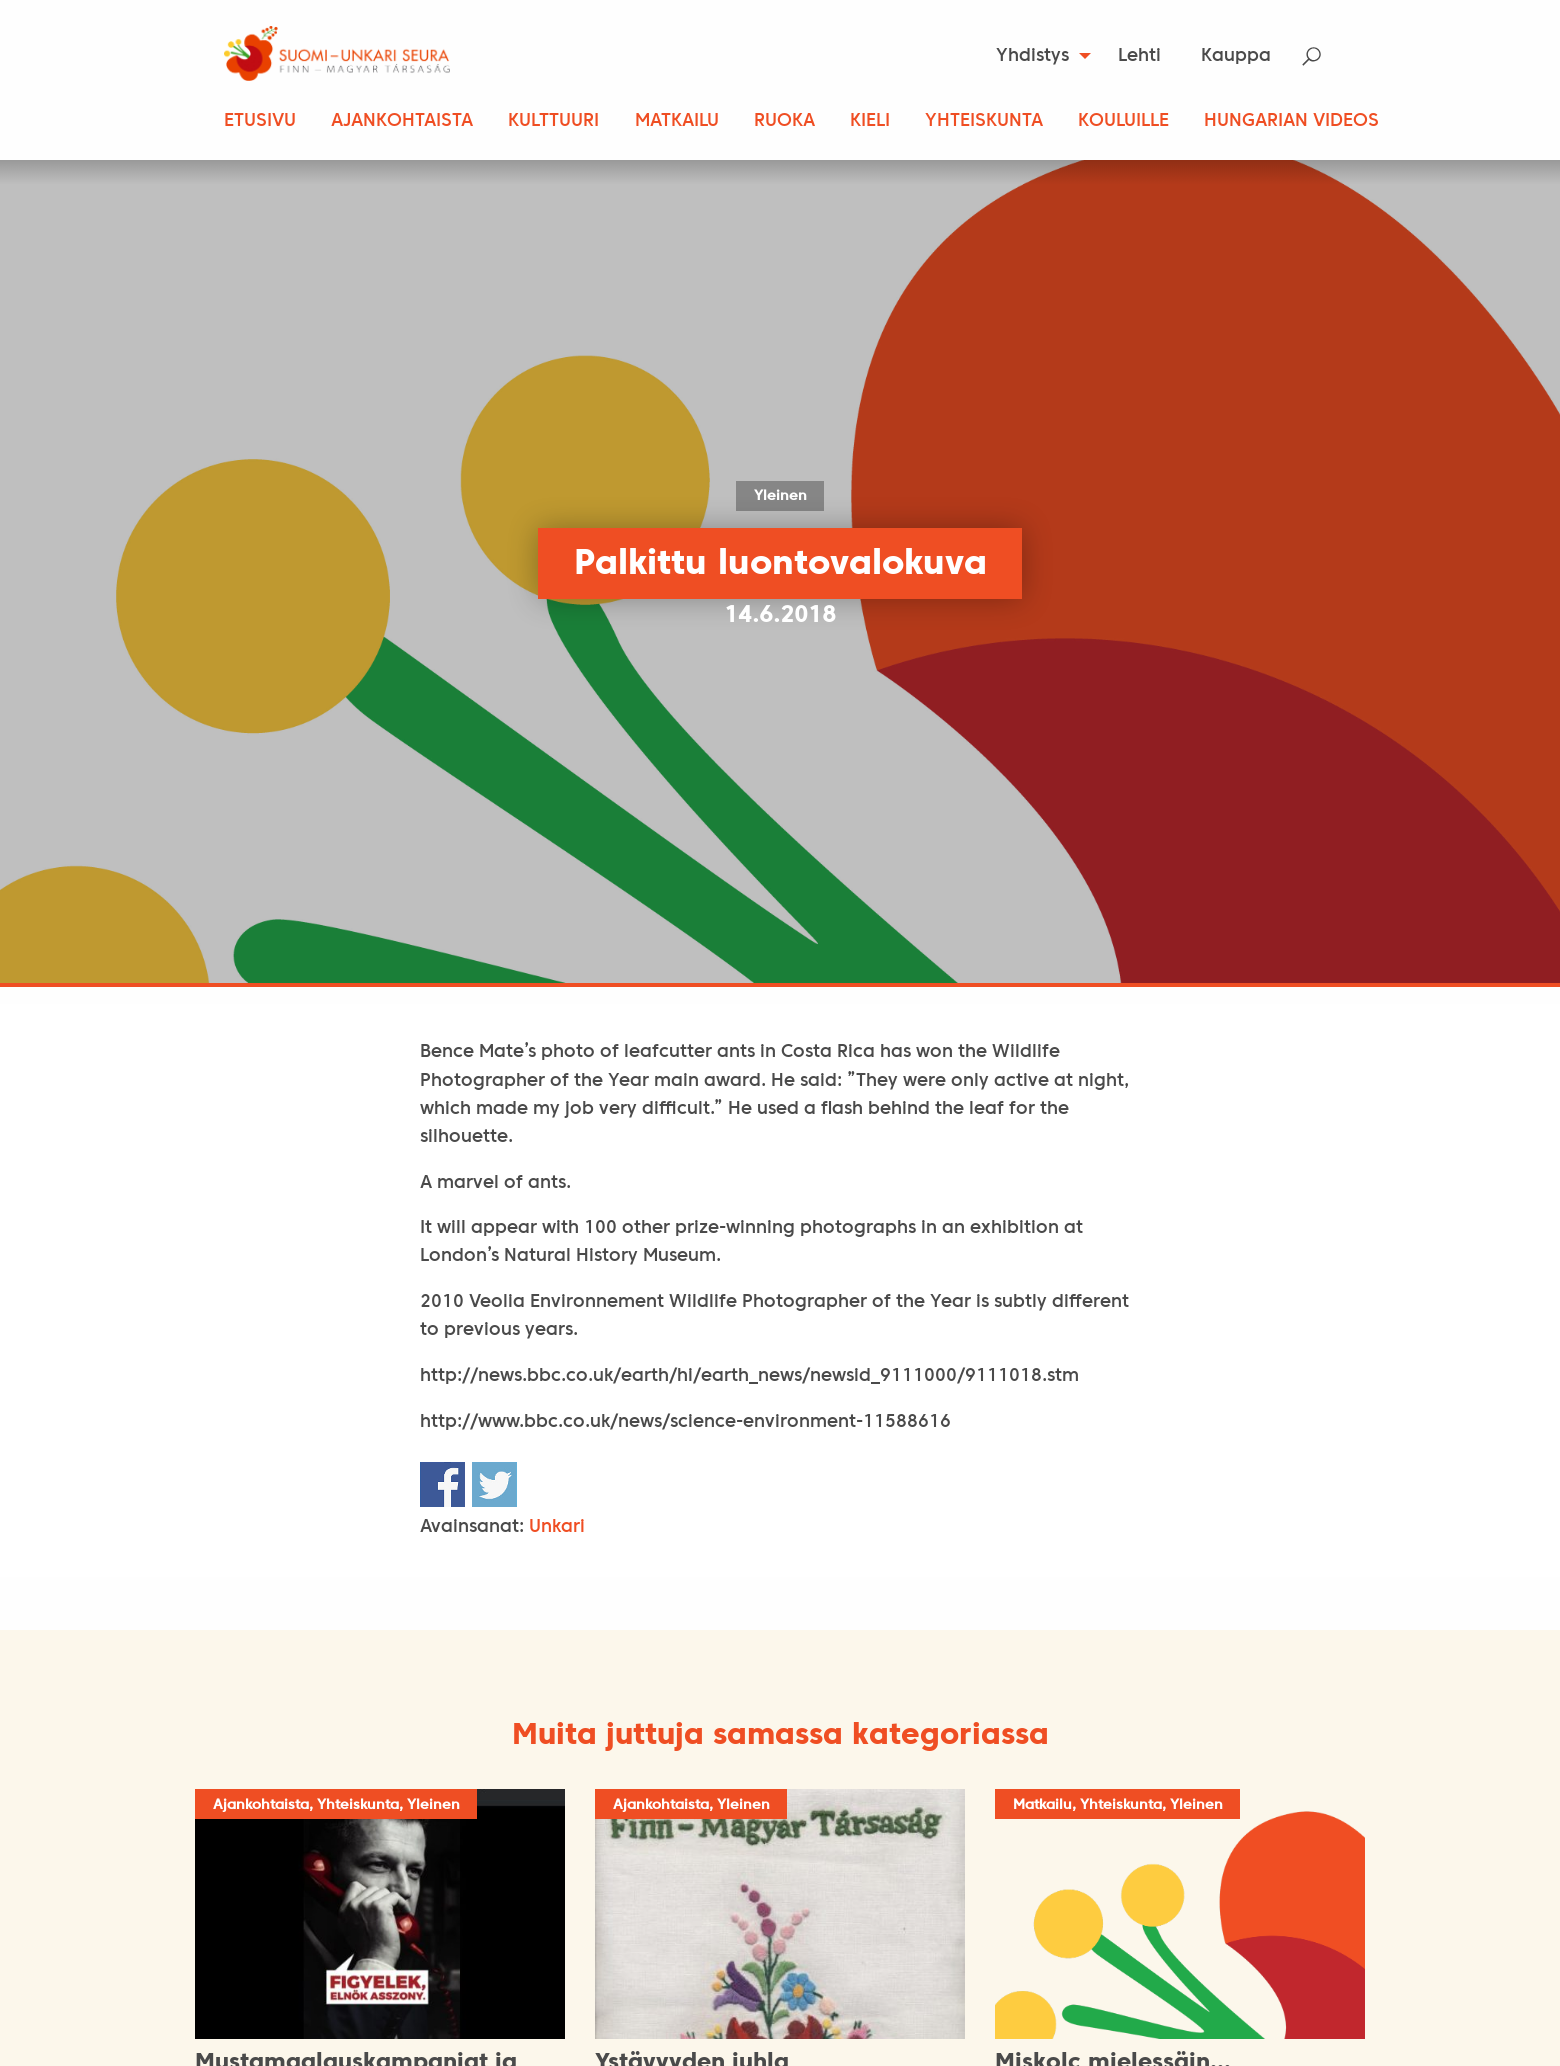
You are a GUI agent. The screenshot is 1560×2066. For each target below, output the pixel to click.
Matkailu (677, 121)
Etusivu (260, 121)
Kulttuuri (553, 121)
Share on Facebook (442, 1484)
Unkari (557, 1527)
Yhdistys (1032, 56)
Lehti (1139, 56)
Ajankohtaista (402, 121)
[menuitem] (1037, 56)
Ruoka (784, 121)
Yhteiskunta (984, 121)
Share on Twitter (494, 1484)
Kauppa (1236, 56)
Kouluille (1123, 121)
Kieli (870, 121)
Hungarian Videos (1291, 121)
